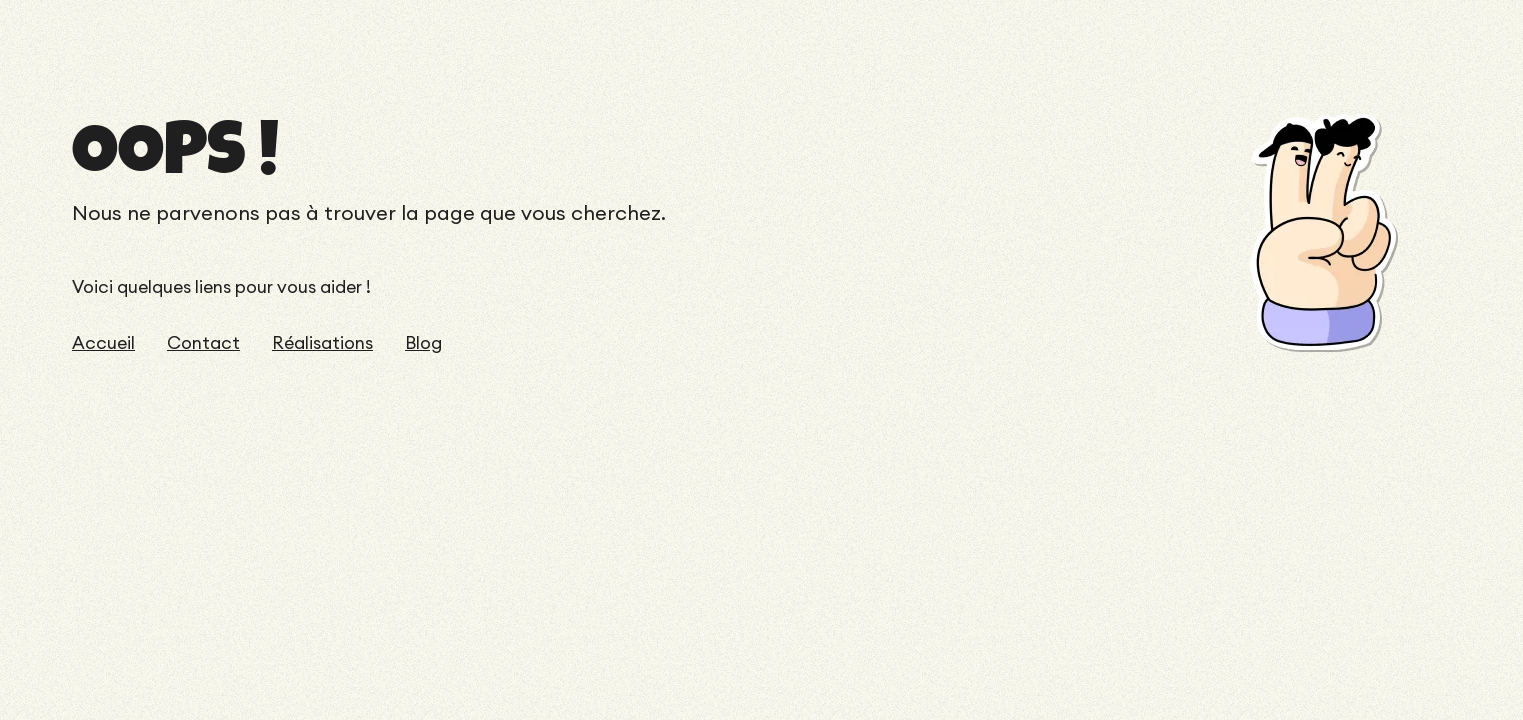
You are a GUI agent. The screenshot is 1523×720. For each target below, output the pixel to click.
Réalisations (322, 343)
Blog (423, 343)
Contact (203, 343)
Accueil (103, 343)
